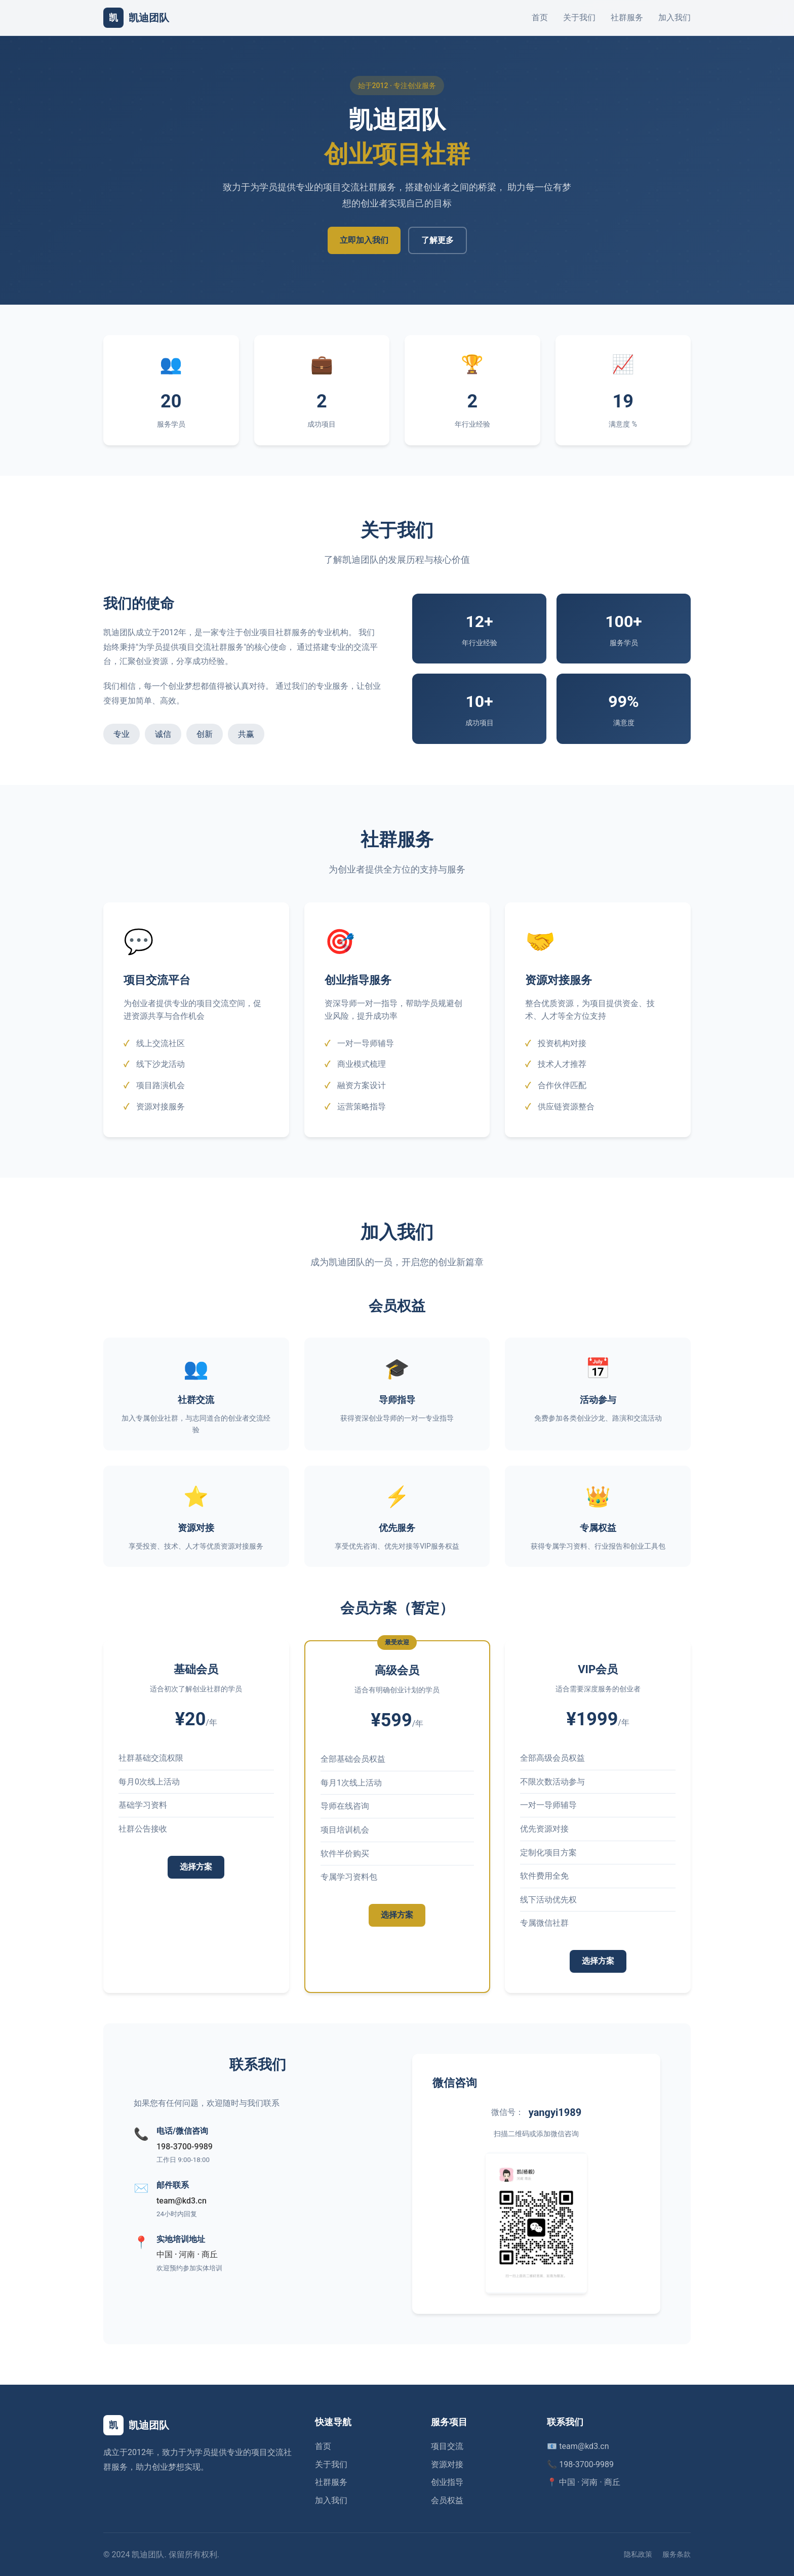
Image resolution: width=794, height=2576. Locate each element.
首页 (540, 17)
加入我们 (674, 17)
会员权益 (447, 2500)
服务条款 (676, 2554)
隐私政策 (638, 2554)
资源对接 (447, 2464)
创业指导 (447, 2482)
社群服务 (627, 17)
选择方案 (196, 1872)
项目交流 (447, 2446)
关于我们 (579, 17)
